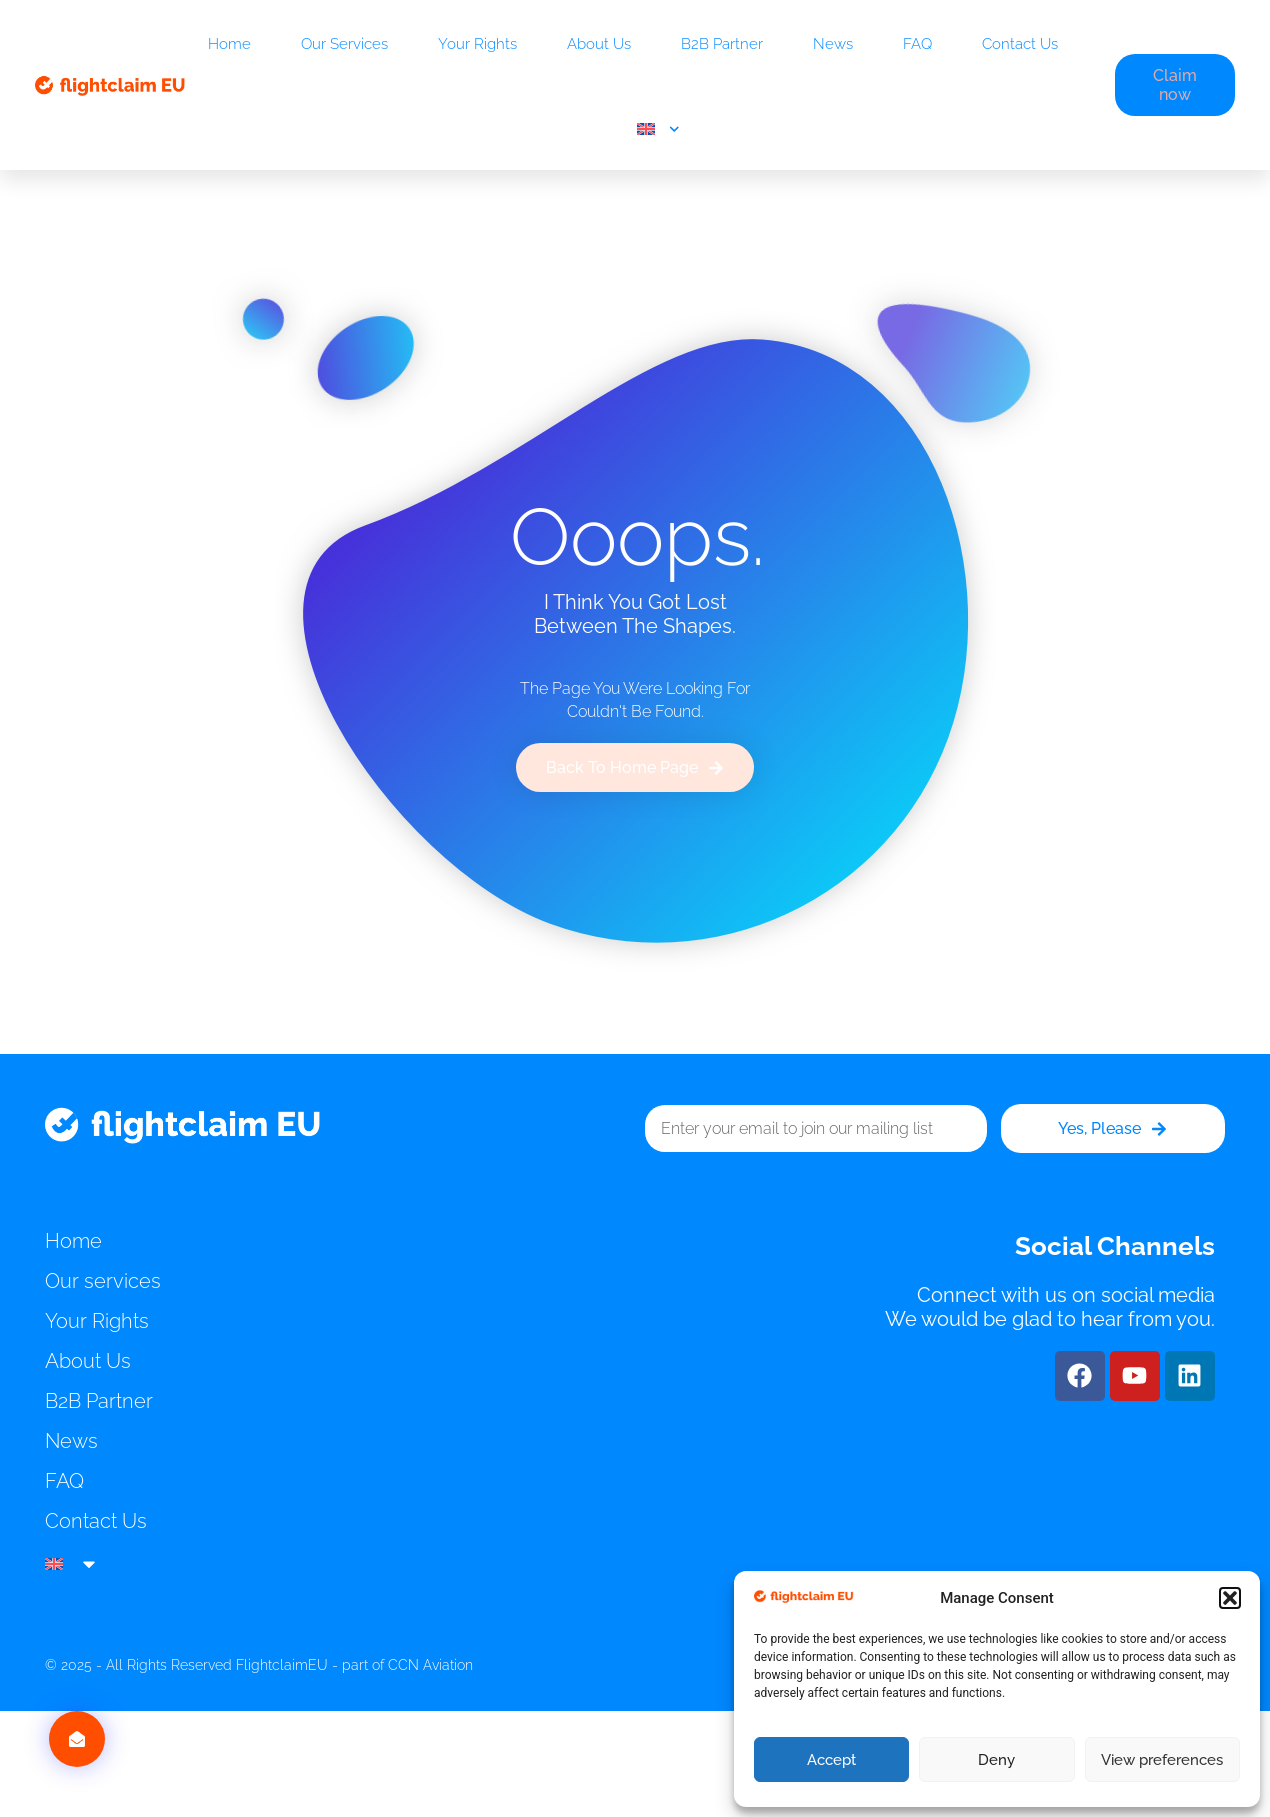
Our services (344, 44)
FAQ (917, 44)
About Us (599, 44)
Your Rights (477, 44)
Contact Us (1020, 44)
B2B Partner (722, 44)
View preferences (1162, 1760)
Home (229, 44)
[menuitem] (658, 129)
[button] (1230, 1598)
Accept (831, 1760)
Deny (996, 1760)
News (833, 44)
